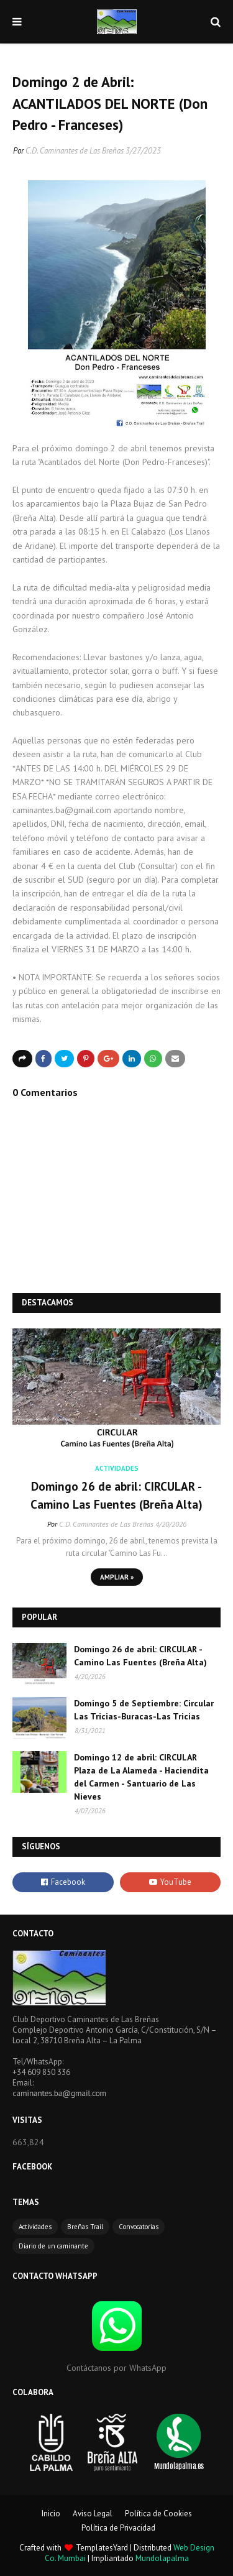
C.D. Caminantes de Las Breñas (74, 150)
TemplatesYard (102, 2547)
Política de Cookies (158, 2513)
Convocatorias (138, 2226)
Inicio (51, 2513)
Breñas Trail (85, 2226)
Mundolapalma (162, 2558)
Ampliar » (117, 1577)
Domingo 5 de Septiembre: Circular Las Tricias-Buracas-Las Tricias (144, 1710)
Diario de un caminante (53, 2246)
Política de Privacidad (118, 2528)
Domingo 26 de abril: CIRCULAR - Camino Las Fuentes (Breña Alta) (116, 1495)
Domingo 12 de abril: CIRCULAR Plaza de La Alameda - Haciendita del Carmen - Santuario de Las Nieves (141, 1777)
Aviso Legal (92, 2513)
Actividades (35, 2226)
